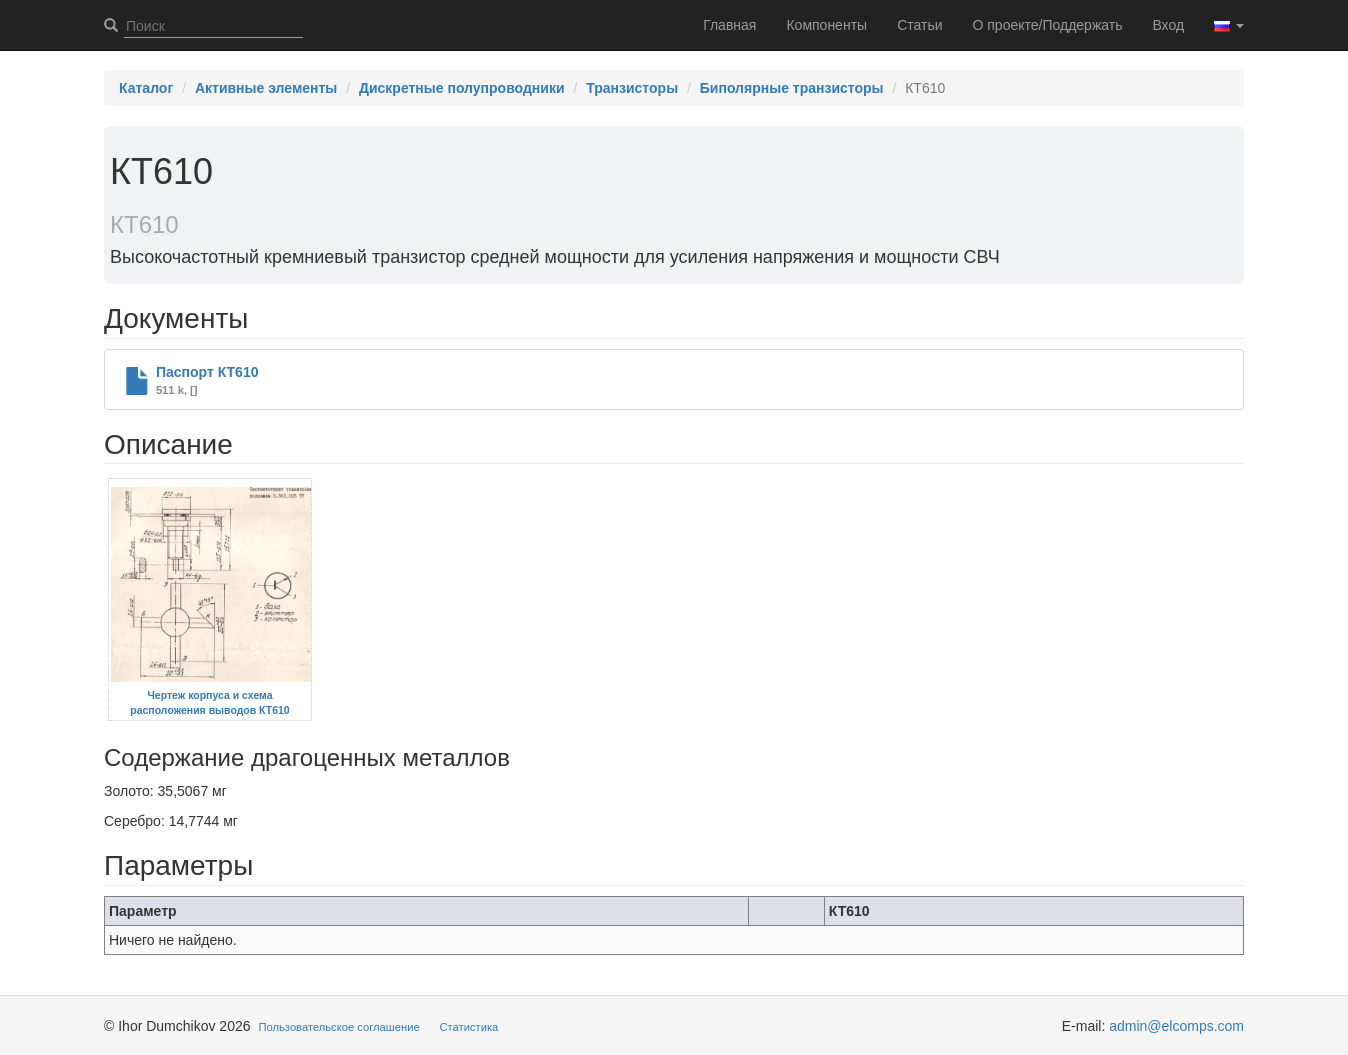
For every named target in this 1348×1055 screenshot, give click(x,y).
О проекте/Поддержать (1048, 25)
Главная (729, 25)
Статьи (919, 25)
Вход (1168, 25)
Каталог (146, 88)
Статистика (469, 1027)
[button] (1229, 25)
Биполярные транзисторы (792, 88)
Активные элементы (266, 88)
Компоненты (826, 25)
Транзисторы (632, 88)
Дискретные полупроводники (462, 88)
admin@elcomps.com (1176, 1026)
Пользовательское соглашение (339, 1027)
